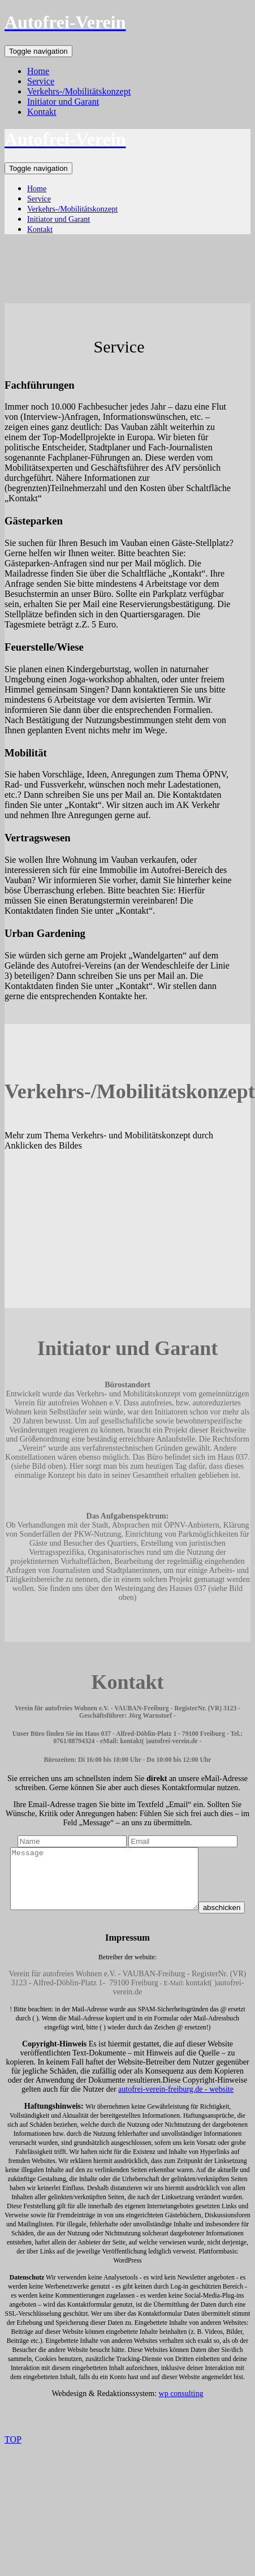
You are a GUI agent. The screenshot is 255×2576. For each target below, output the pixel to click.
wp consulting (181, 2416)
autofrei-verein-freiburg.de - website (176, 2112)
